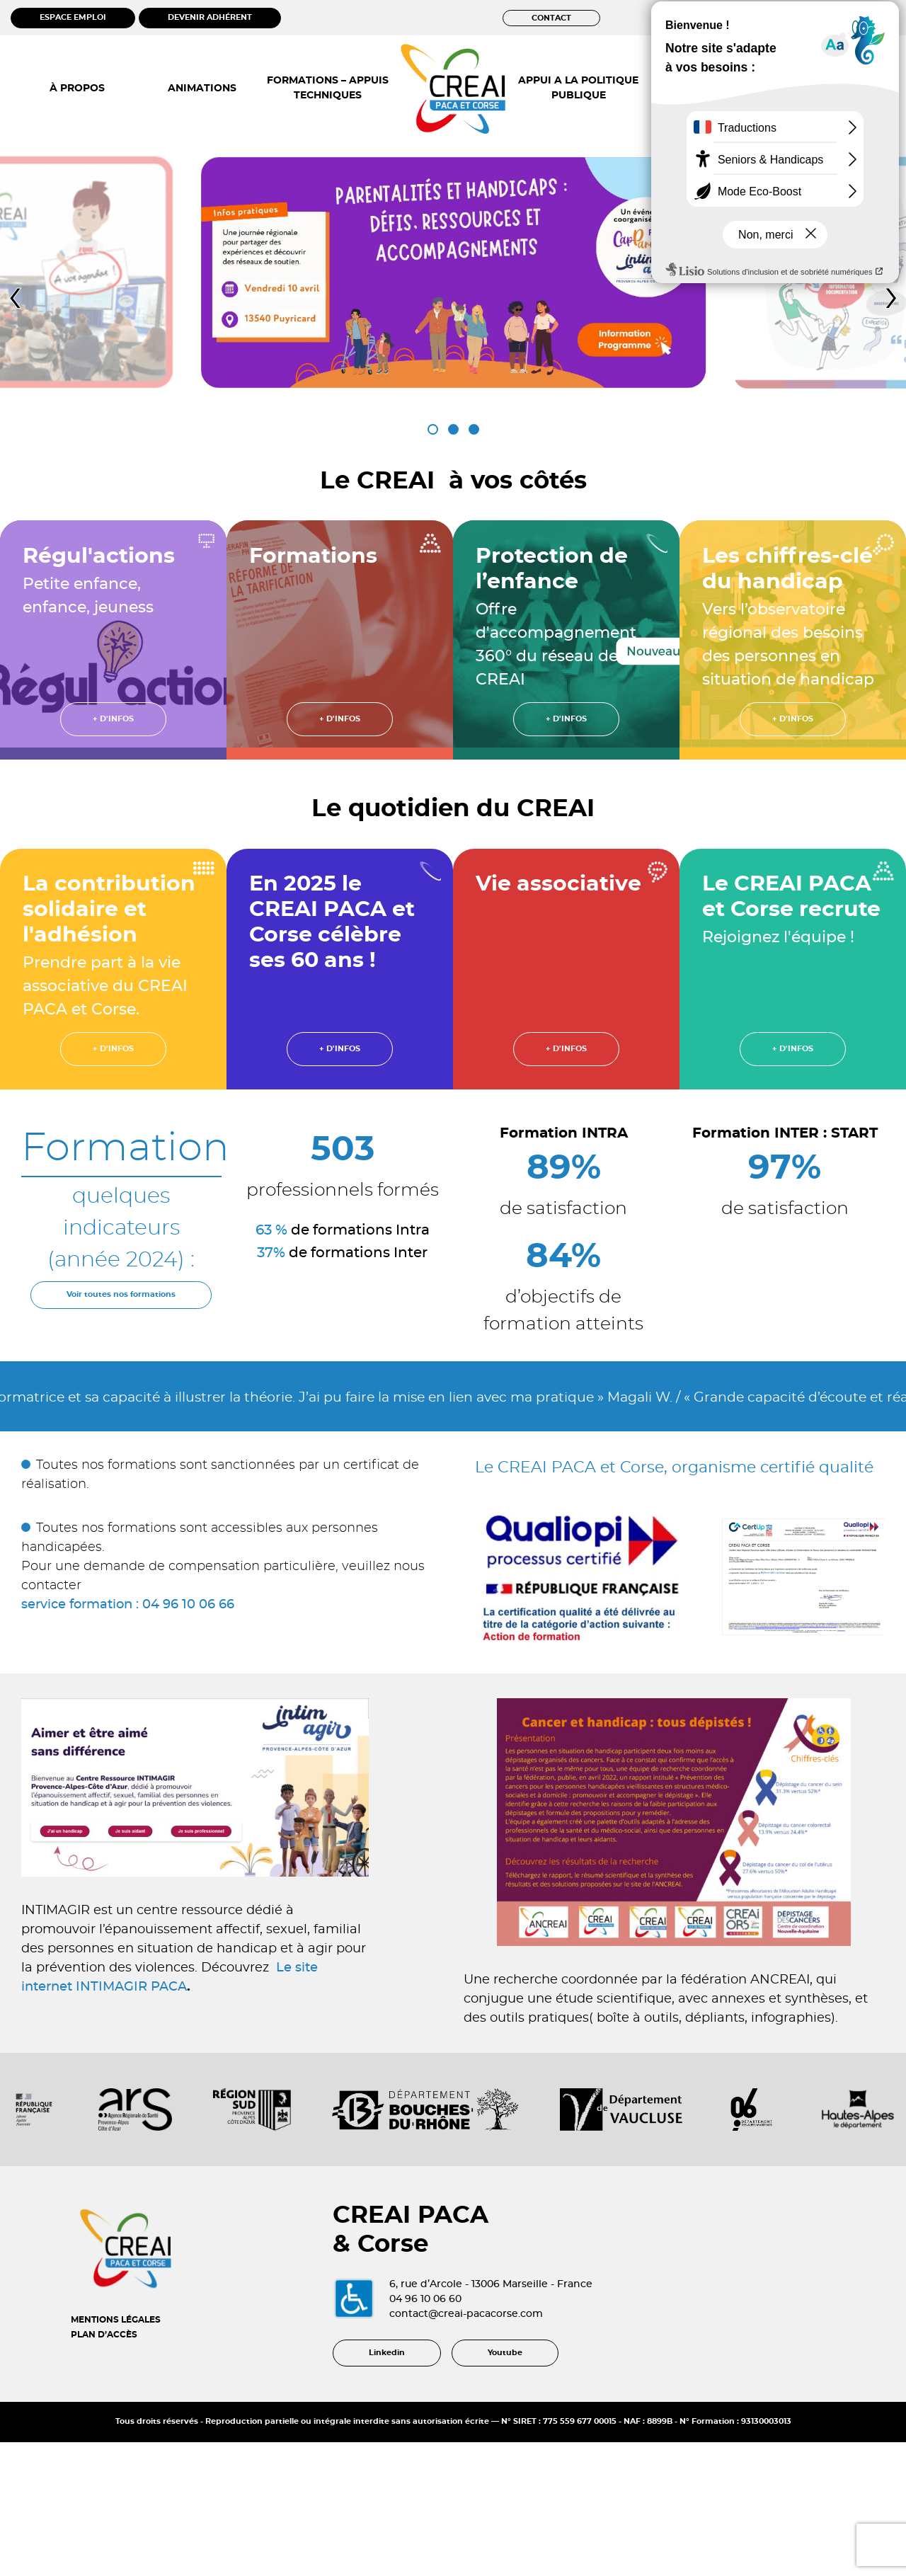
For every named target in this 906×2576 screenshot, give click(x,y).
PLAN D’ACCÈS (104, 2377)
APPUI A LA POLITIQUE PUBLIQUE (578, 88)
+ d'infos (113, 719)
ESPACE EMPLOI (73, 17)
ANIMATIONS (202, 88)
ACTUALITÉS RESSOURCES (829, 88)
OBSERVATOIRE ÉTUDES (704, 88)
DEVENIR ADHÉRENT (210, 17)
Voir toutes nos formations (121, 1294)
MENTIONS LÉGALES (116, 2362)
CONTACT (551, 18)
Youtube (505, 2444)
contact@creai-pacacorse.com (517, 2357)
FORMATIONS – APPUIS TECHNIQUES (328, 88)
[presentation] (15, 297)
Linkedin (387, 2444)
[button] (433, 429)
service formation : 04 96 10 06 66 (127, 1604)
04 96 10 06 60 (476, 2342)
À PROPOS (77, 88)
